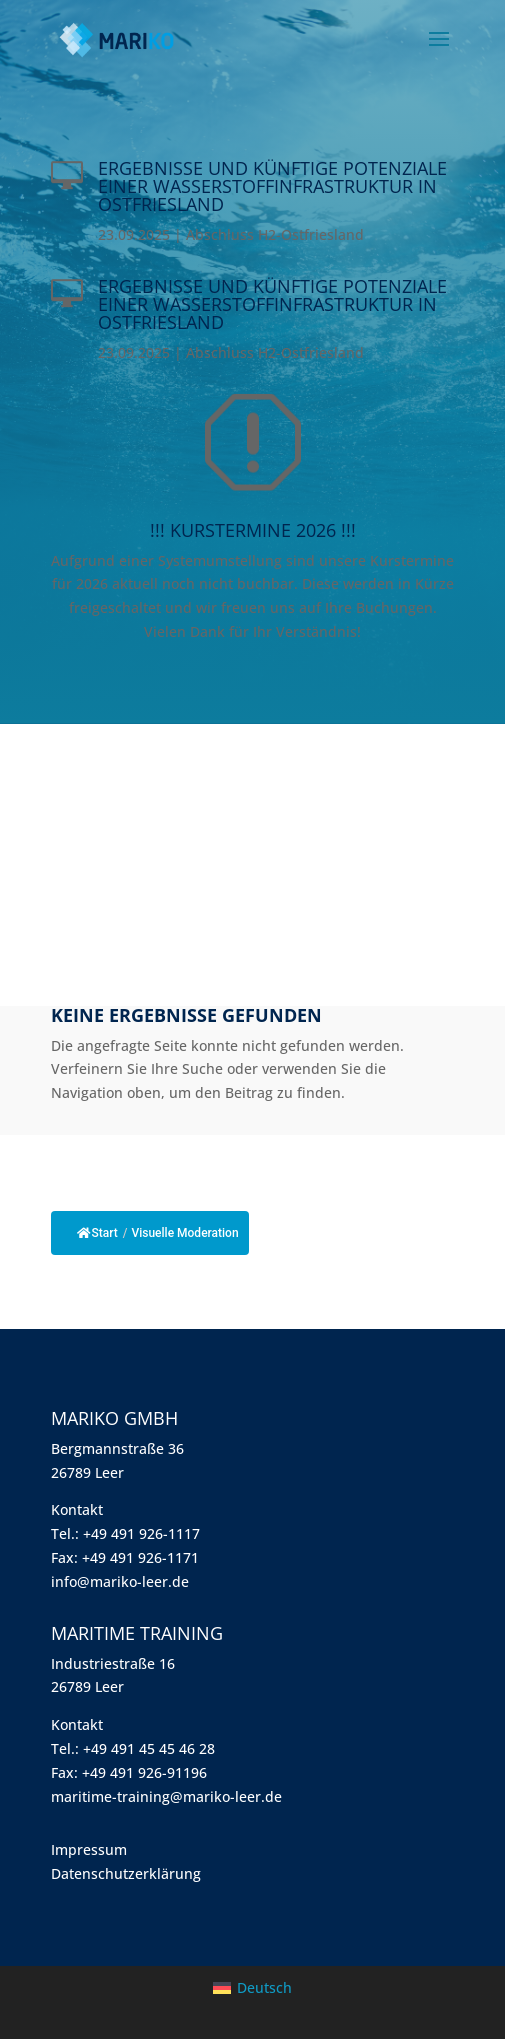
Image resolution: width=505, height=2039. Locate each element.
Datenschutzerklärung (126, 1873)
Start (97, 1233)
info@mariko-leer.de (120, 1581)
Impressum (89, 1849)
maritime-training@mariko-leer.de (166, 1796)
